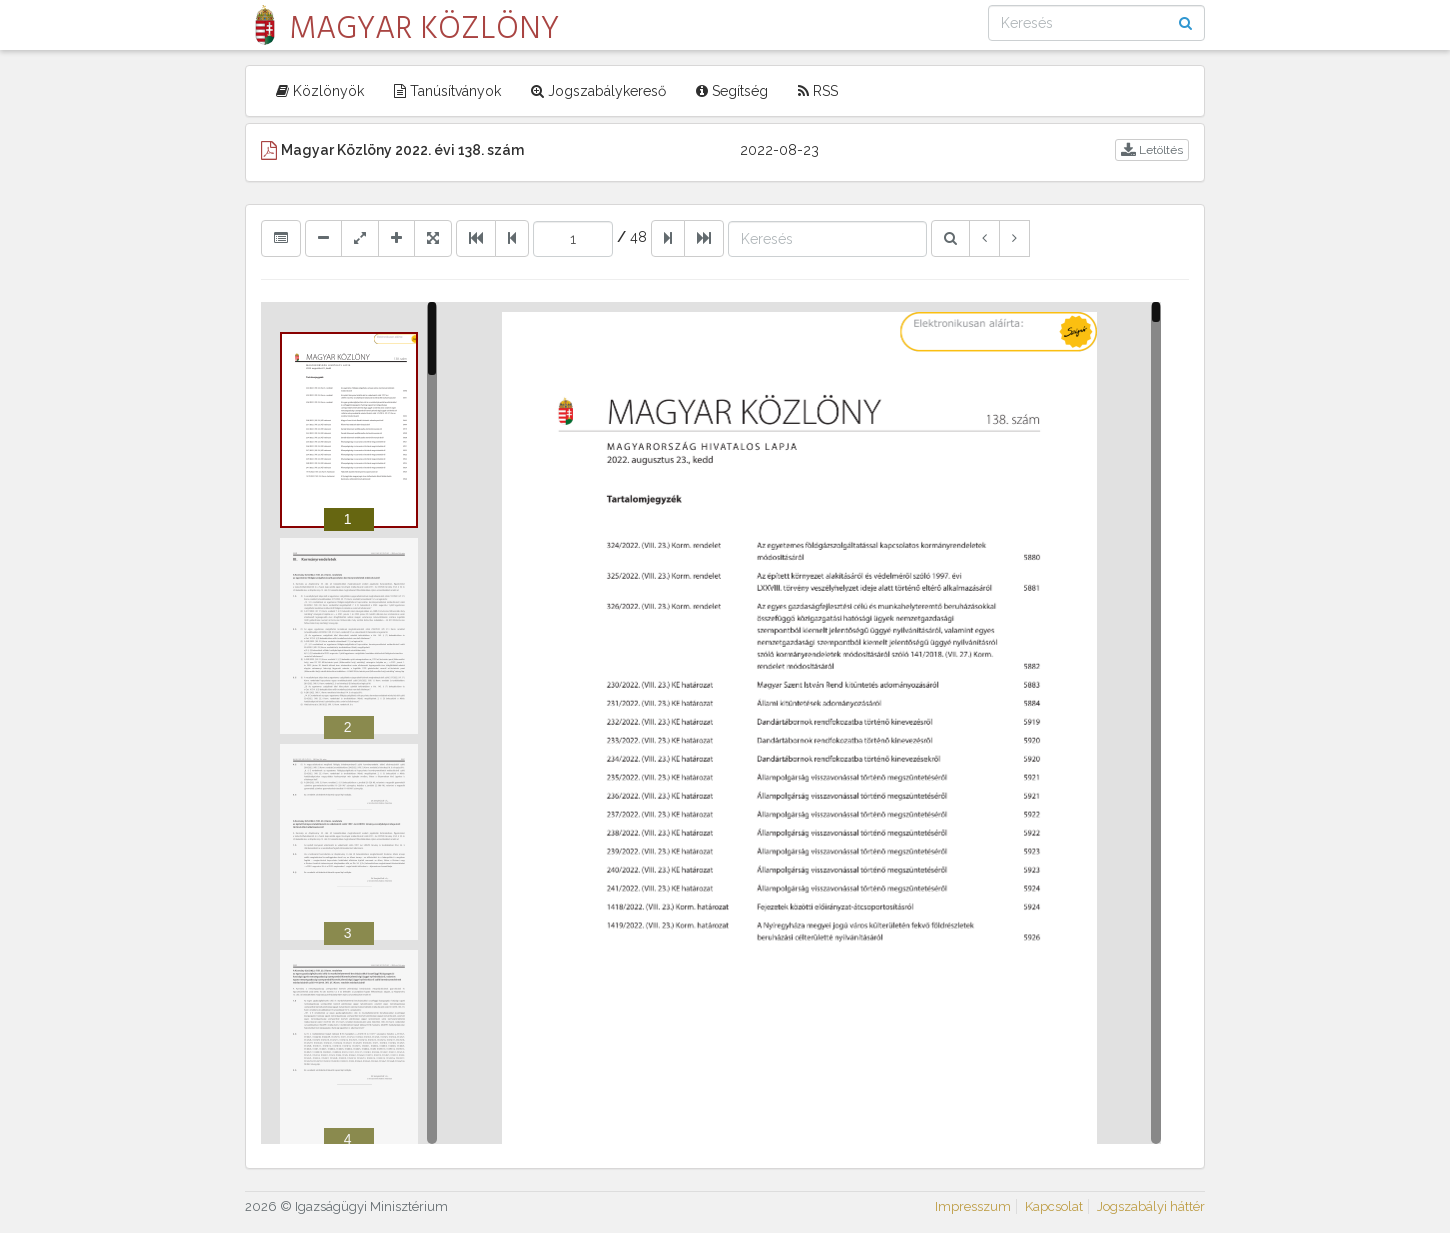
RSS (818, 91)
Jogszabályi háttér (1151, 1206)
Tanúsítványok (447, 91)
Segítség (732, 91)
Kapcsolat (1054, 1206)
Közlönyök (320, 91)
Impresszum (973, 1206)
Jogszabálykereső (598, 91)
